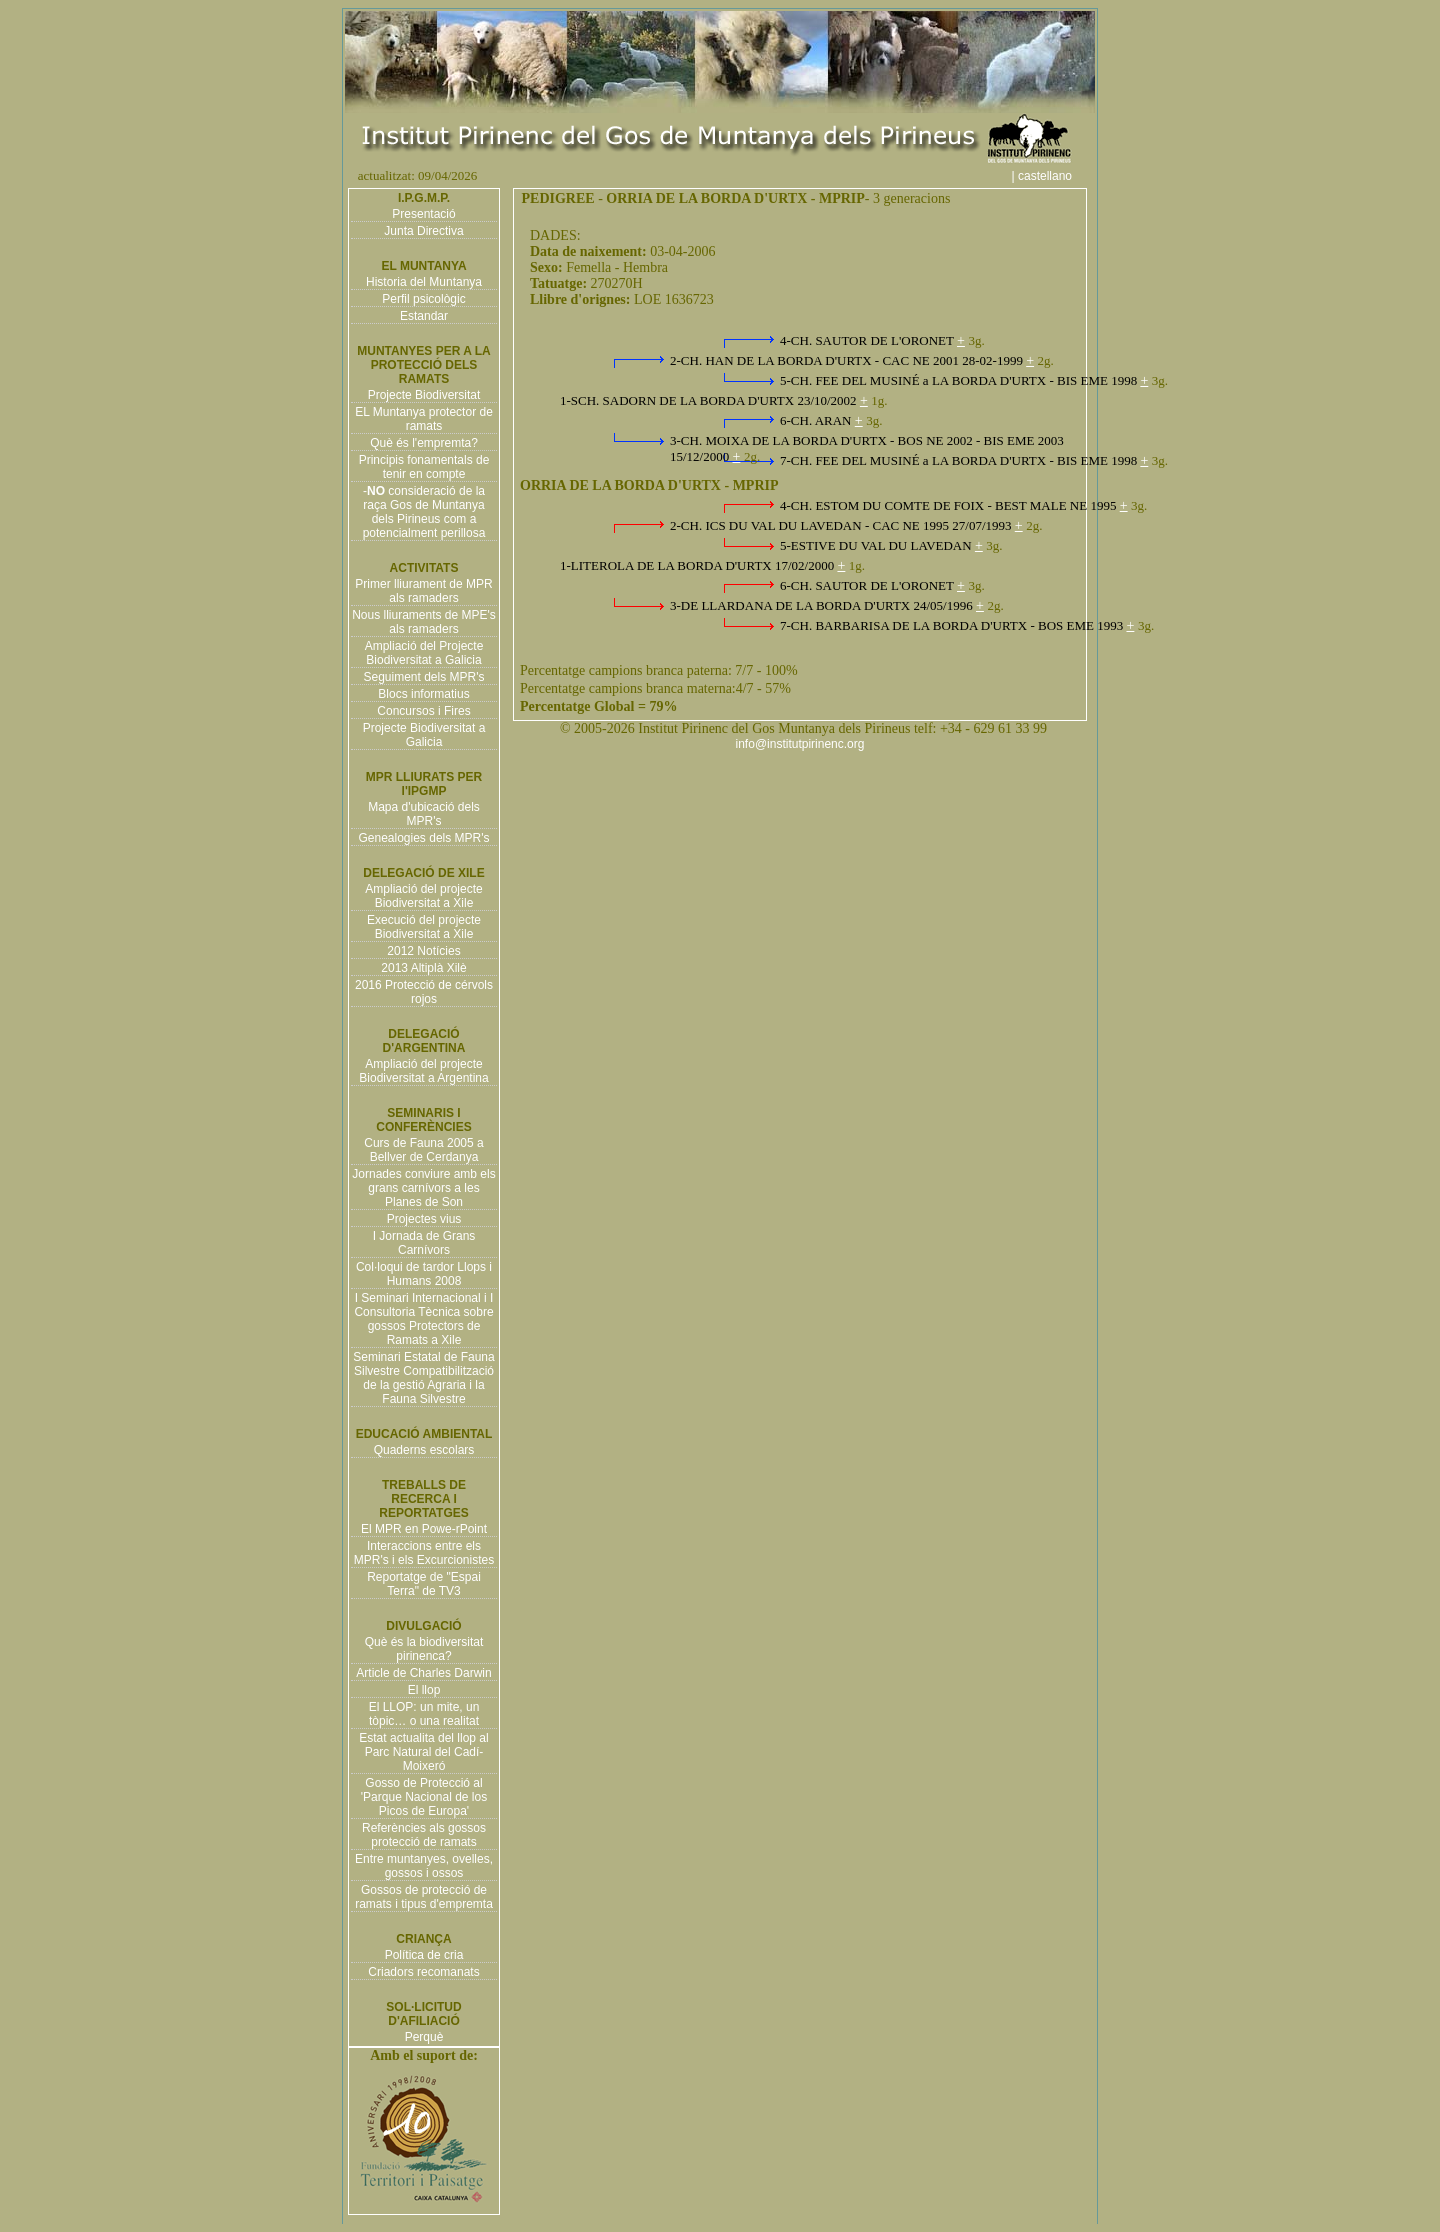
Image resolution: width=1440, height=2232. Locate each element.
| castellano (1052, 176)
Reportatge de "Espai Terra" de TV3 (424, 1584)
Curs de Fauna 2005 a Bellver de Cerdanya (423, 1150)
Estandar (424, 316)
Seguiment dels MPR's (423, 677)
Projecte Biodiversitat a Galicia (424, 735)
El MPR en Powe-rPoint (424, 1529)
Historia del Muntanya (424, 282)
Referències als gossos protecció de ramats (424, 1835)
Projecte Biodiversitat (424, 395)
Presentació (423, 214)
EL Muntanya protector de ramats (424, 419)
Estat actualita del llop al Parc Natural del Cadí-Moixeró (423, 1752)
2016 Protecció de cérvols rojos (424, 992)
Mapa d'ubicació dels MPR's (424, 814)
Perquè (424, 2037)
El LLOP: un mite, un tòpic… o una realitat (424, 1714)
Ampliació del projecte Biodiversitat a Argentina (423, 1071)
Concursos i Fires (423, 711)
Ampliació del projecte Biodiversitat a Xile (423, 896)
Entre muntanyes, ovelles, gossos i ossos (424, 1866)
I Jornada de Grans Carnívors (424, 1243)
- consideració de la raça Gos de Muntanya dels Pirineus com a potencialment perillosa (424, 512)
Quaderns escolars (424, 1450)
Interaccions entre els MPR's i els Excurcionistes (424, 1553)
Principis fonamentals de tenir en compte (424, 467)
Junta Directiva (423, 231)
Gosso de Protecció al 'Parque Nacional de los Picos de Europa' (424, 1797)
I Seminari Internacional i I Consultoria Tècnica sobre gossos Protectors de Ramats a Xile (423, 1319)
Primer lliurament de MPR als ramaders (423, 591)
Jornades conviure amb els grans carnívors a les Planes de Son (423, 1188)
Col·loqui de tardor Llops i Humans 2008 (424, 1274)
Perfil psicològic (423, 299)
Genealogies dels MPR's (423, 838)
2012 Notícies (423, 951)
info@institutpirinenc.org (800, 744)
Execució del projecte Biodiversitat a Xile (424, 927)
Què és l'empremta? (424, 443)
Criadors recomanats (423, 1972)
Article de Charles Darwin (423, 1673)
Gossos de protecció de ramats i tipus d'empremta (424, 1897)
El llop (424, 1690)
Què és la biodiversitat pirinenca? (424, 1649)
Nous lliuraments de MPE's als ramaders (424, 622)
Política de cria (424, 1955)
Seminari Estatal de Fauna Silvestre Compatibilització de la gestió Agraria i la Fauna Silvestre (423, 1378)
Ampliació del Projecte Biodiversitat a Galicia (424, 653)
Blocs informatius (423, 694)
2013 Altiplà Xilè (423, 968)
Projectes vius (424, 1219)
